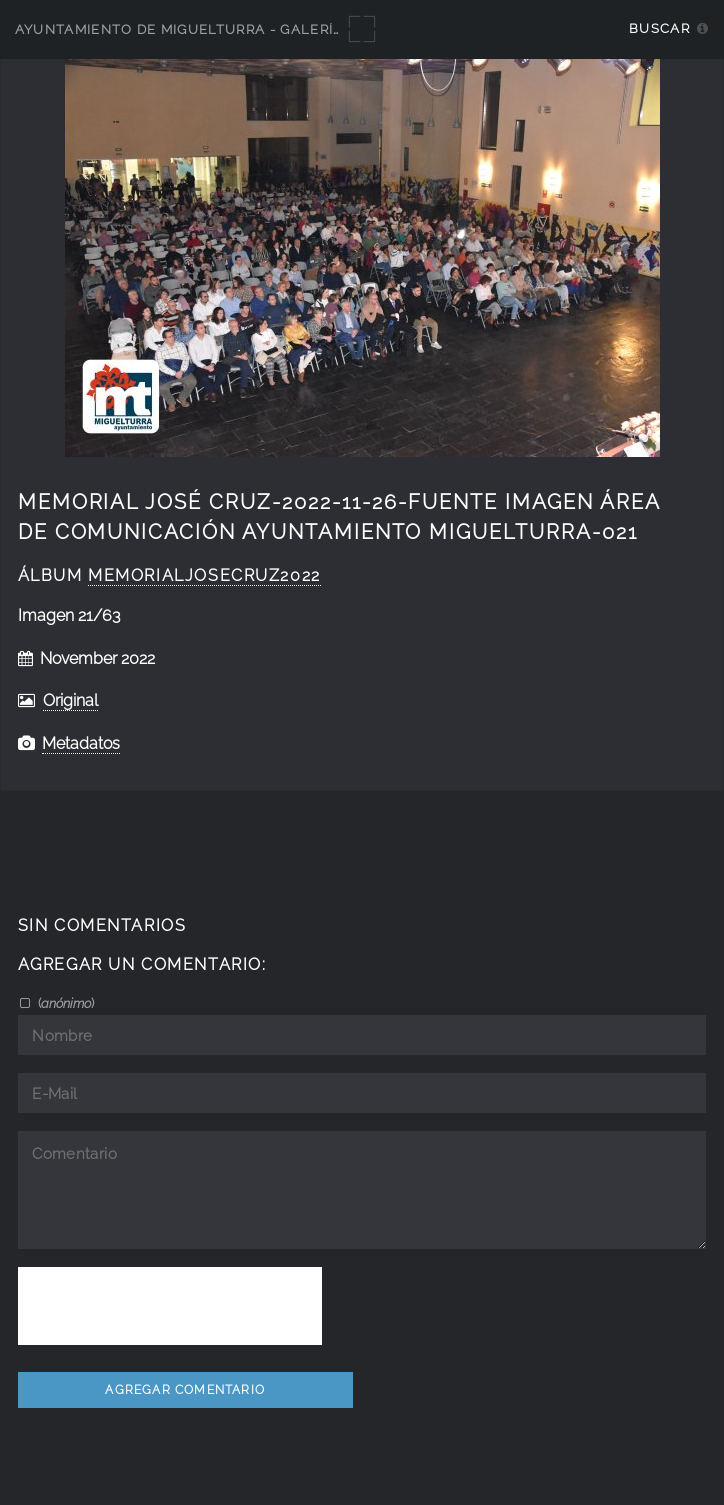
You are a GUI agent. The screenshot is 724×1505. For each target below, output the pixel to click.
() (64, 1003)
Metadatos (81, 743)
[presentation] (170, 1306)
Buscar (659, 28)
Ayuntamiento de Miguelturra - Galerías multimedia (232, 29)
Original (70, 700)
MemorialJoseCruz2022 (204, 575)
